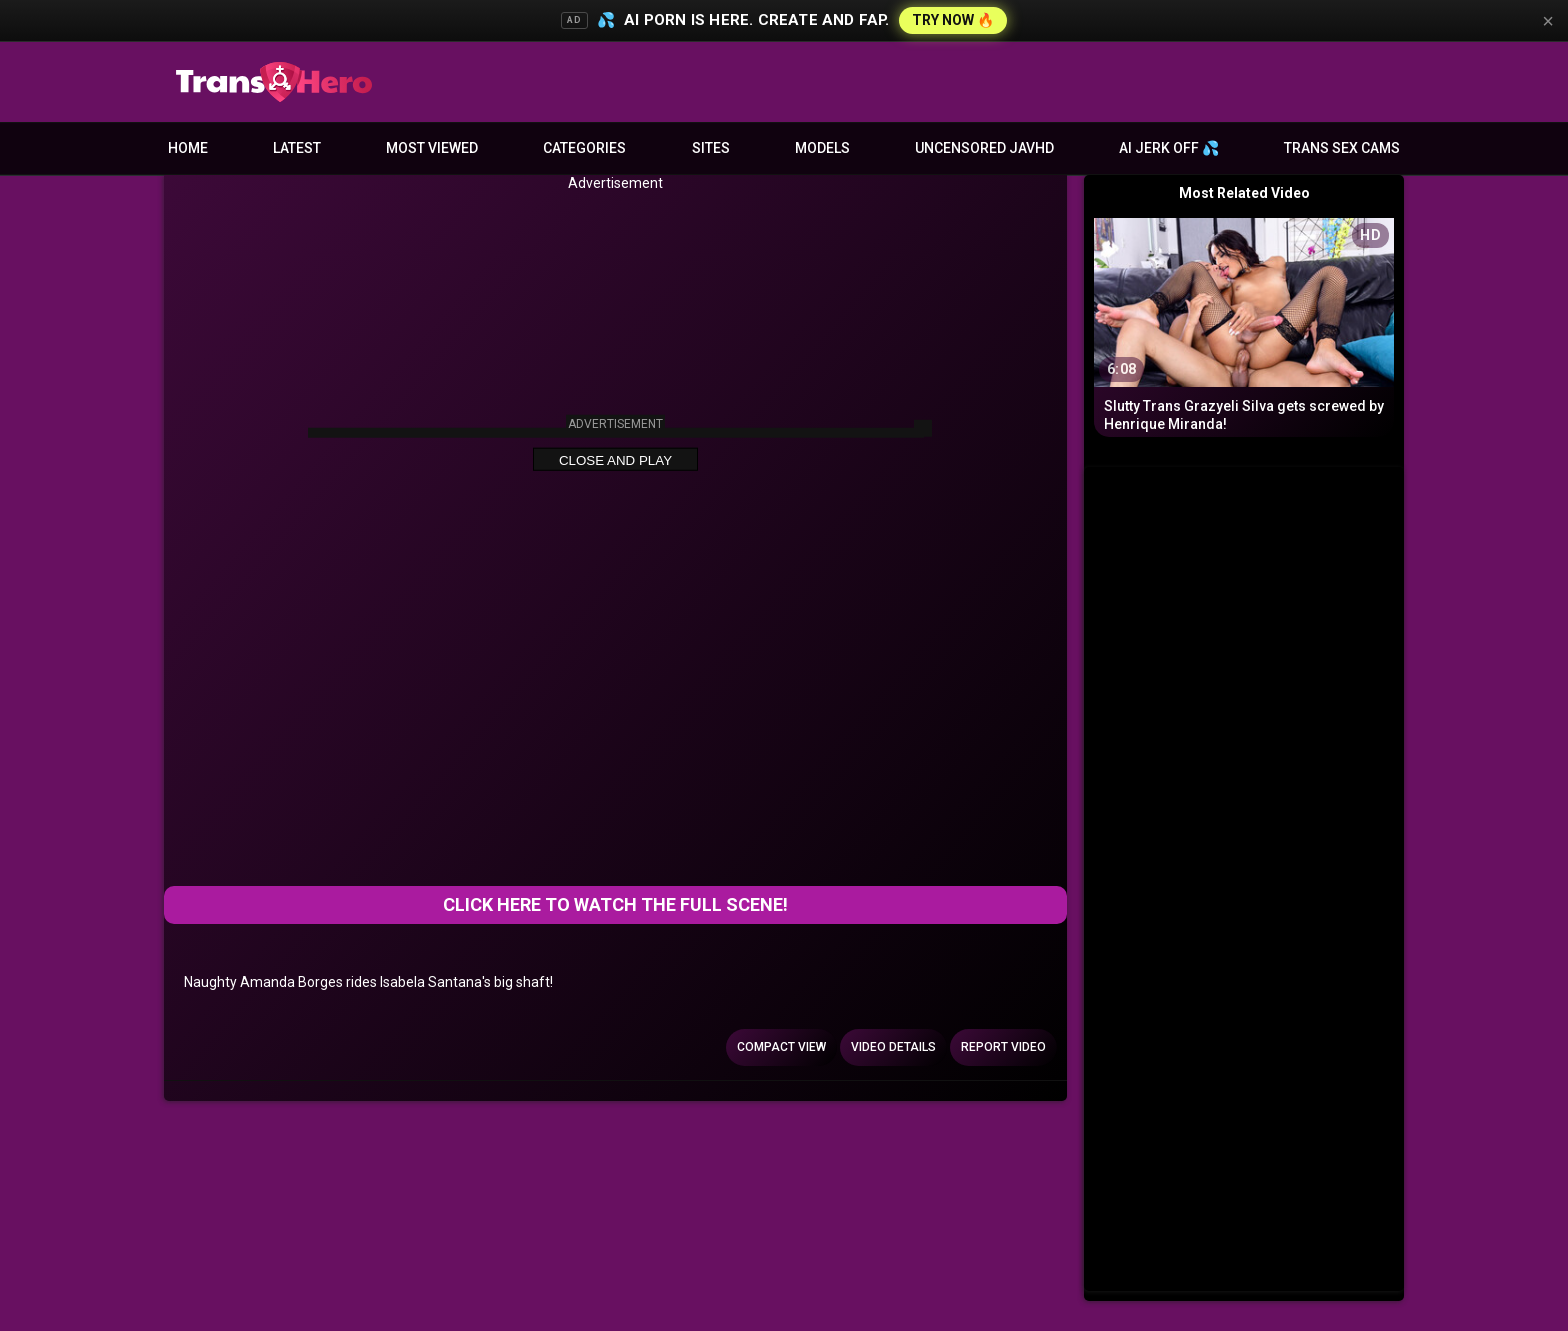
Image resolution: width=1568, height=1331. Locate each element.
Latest (297, 148)
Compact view (781, 1047)
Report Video (1003, 1047)
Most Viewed (432, 148)
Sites (711, 148)
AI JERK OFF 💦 (1169, 148)
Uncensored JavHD (984, 148)
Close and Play (615, 460)
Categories (584, 148)
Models (822, 148)
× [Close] (1548, 21)
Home (188, 148)
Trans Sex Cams (1342, 148)
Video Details (893, 1047)
